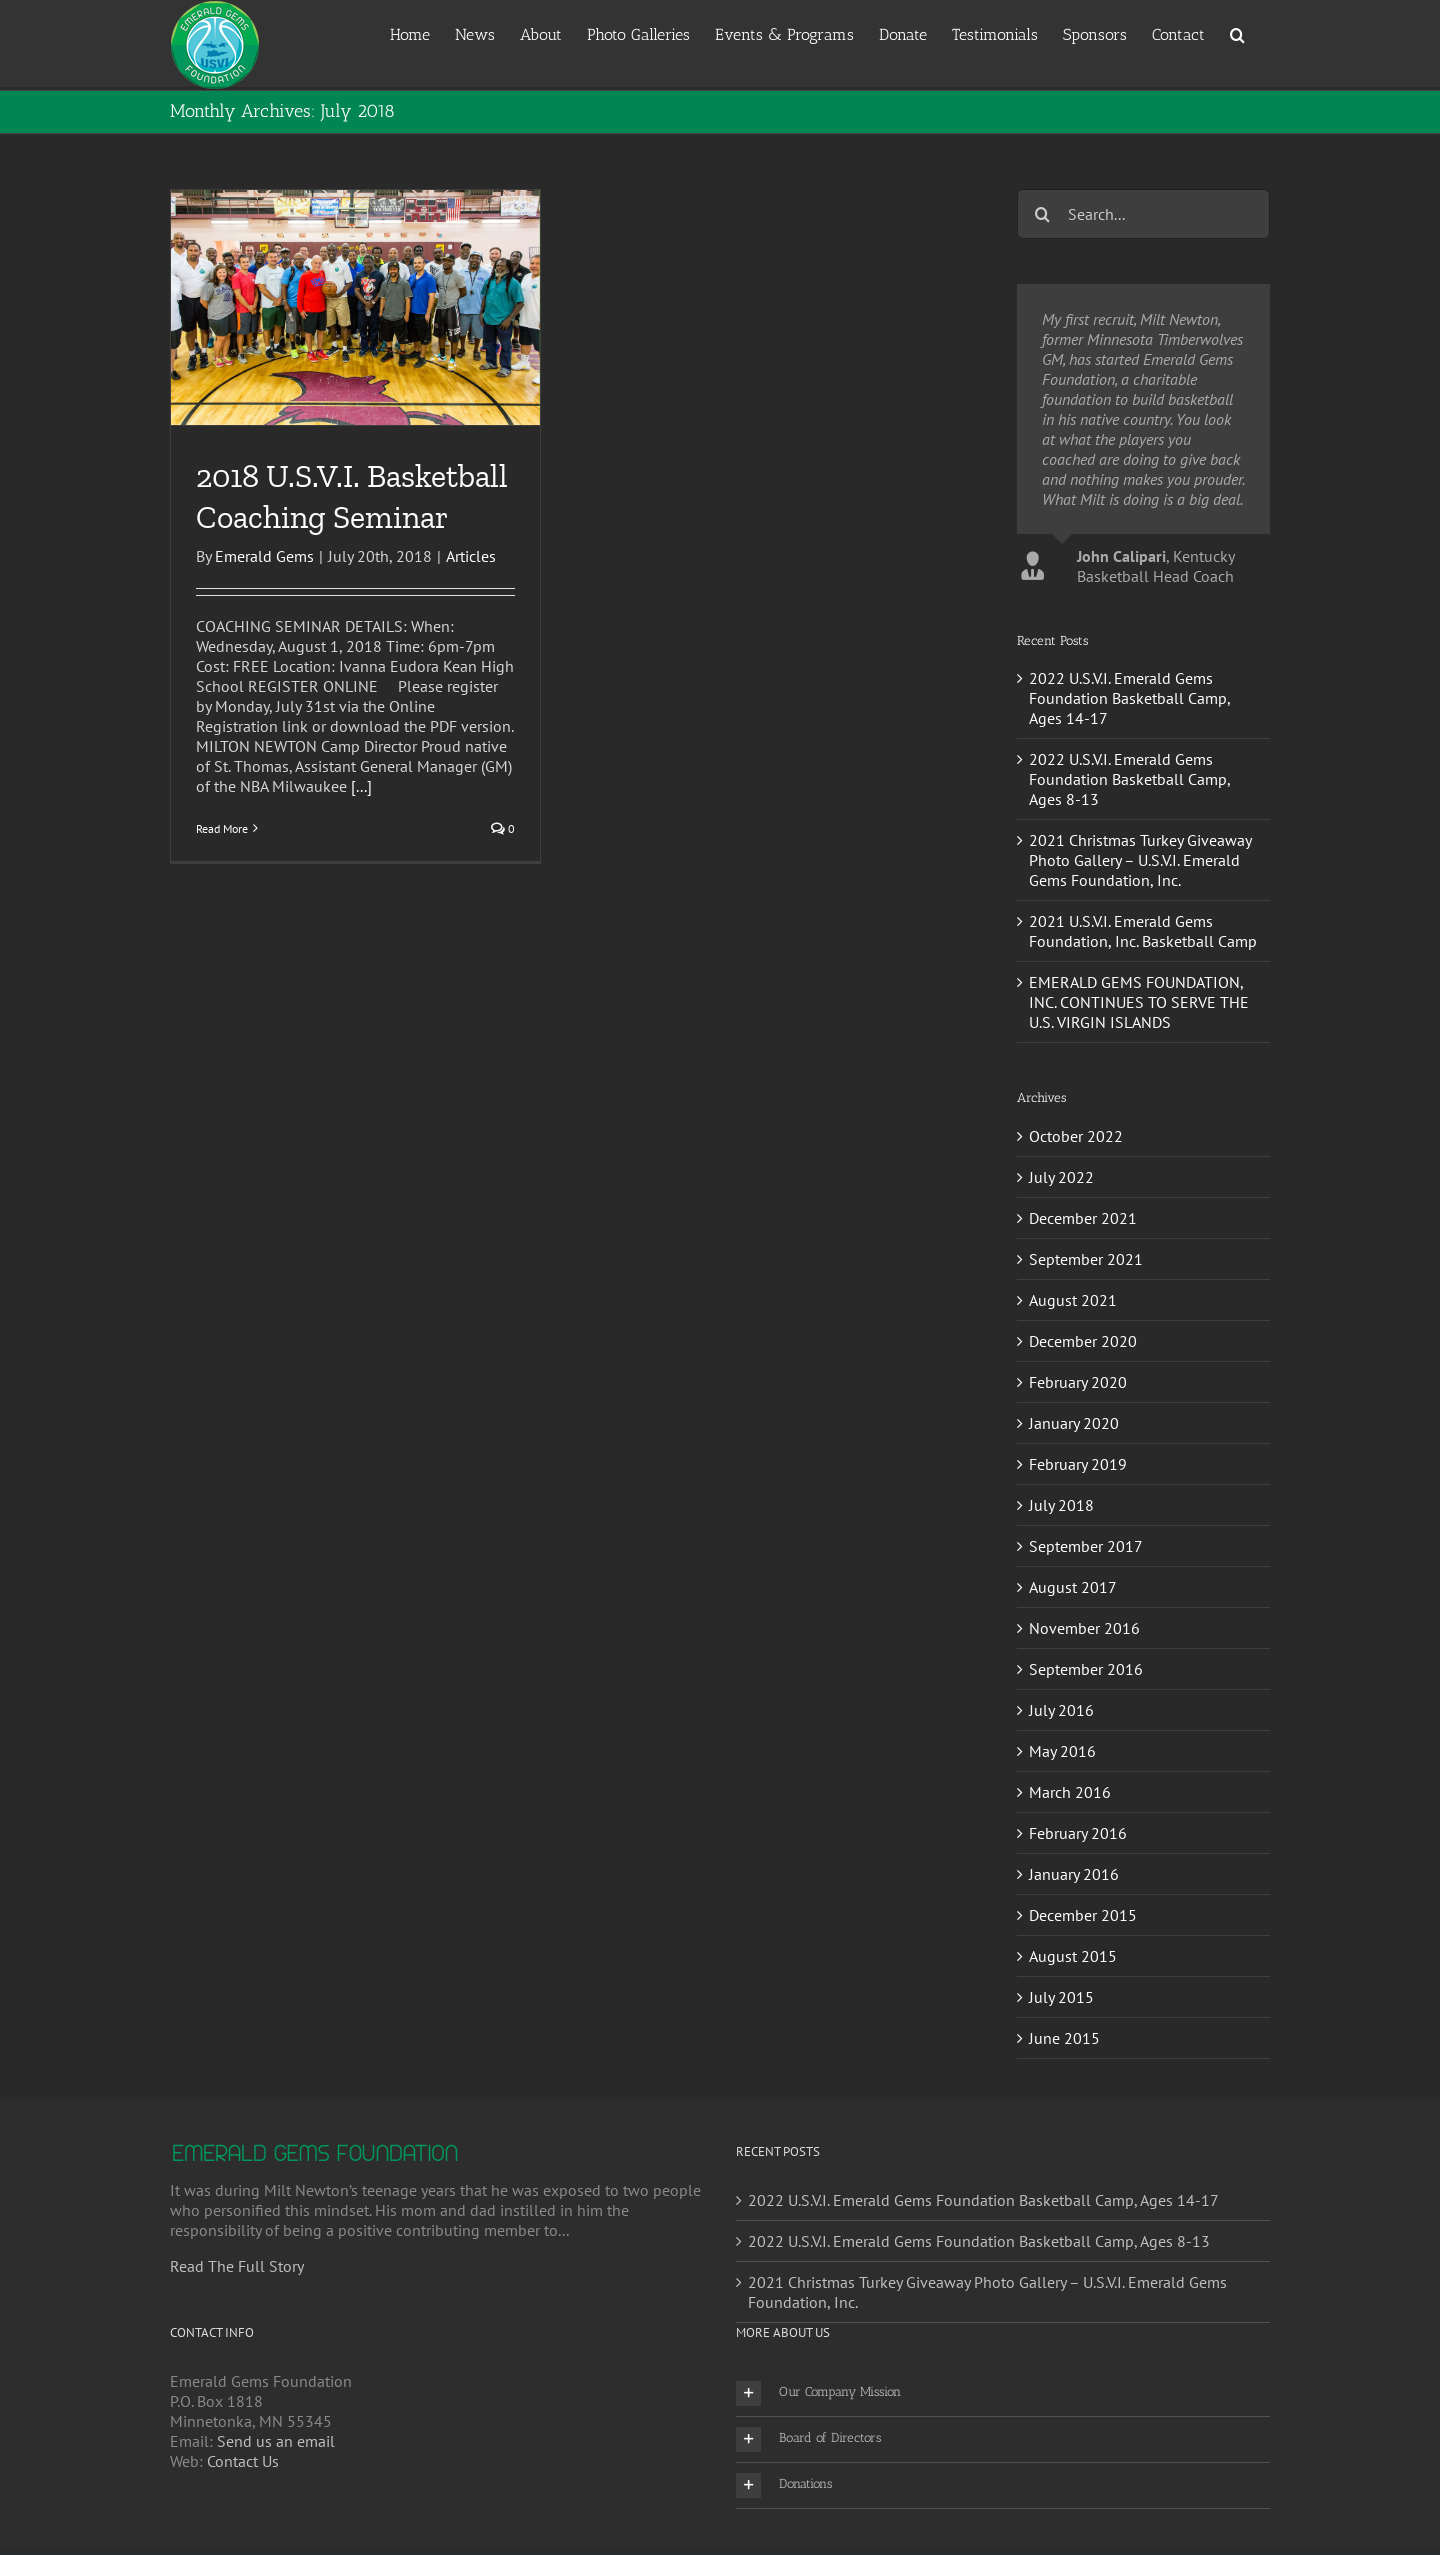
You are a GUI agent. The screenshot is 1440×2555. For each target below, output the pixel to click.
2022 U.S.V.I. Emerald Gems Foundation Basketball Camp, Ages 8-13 (1129, 779)
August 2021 (1073, 1300)
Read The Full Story (237, 2266)
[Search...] (1143, 214)
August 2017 (1073, 1587)
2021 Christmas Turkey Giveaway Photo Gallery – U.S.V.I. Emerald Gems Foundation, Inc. (1140, 860)
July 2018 (1061, 1505)
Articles (471, 556)
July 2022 (1061, 1177)
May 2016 (1062, 1751)
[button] (1237, 33)
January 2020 (1074, 1423)
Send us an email (276, 2441)
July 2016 (1061, 1710)
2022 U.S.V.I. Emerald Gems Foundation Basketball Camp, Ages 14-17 (1129, 698)
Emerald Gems (264, 556)
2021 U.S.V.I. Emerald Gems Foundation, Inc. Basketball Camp (1143, 931)
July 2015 (1061, 1997)
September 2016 (1086, 1669)
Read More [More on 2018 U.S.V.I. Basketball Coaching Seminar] (222, 828)
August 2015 (1073, 1956)
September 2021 (1086, 1259)
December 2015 (1083, 1915)
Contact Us (243, 2461)
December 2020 (1083, 1341)
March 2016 (1070, 1792)
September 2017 (1086, 1546)
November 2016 (1084, 1628)
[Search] (1042, 214)
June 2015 (1064, 2038)
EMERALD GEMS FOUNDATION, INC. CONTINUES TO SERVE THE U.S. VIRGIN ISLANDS (1139, 1002)
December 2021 (1083, 1218)
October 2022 (1076, 1136)
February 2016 (1078, 1833)
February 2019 (1078, 1464)
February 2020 (1078, 1382)
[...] (361, 786)
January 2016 (1074, 1874)
